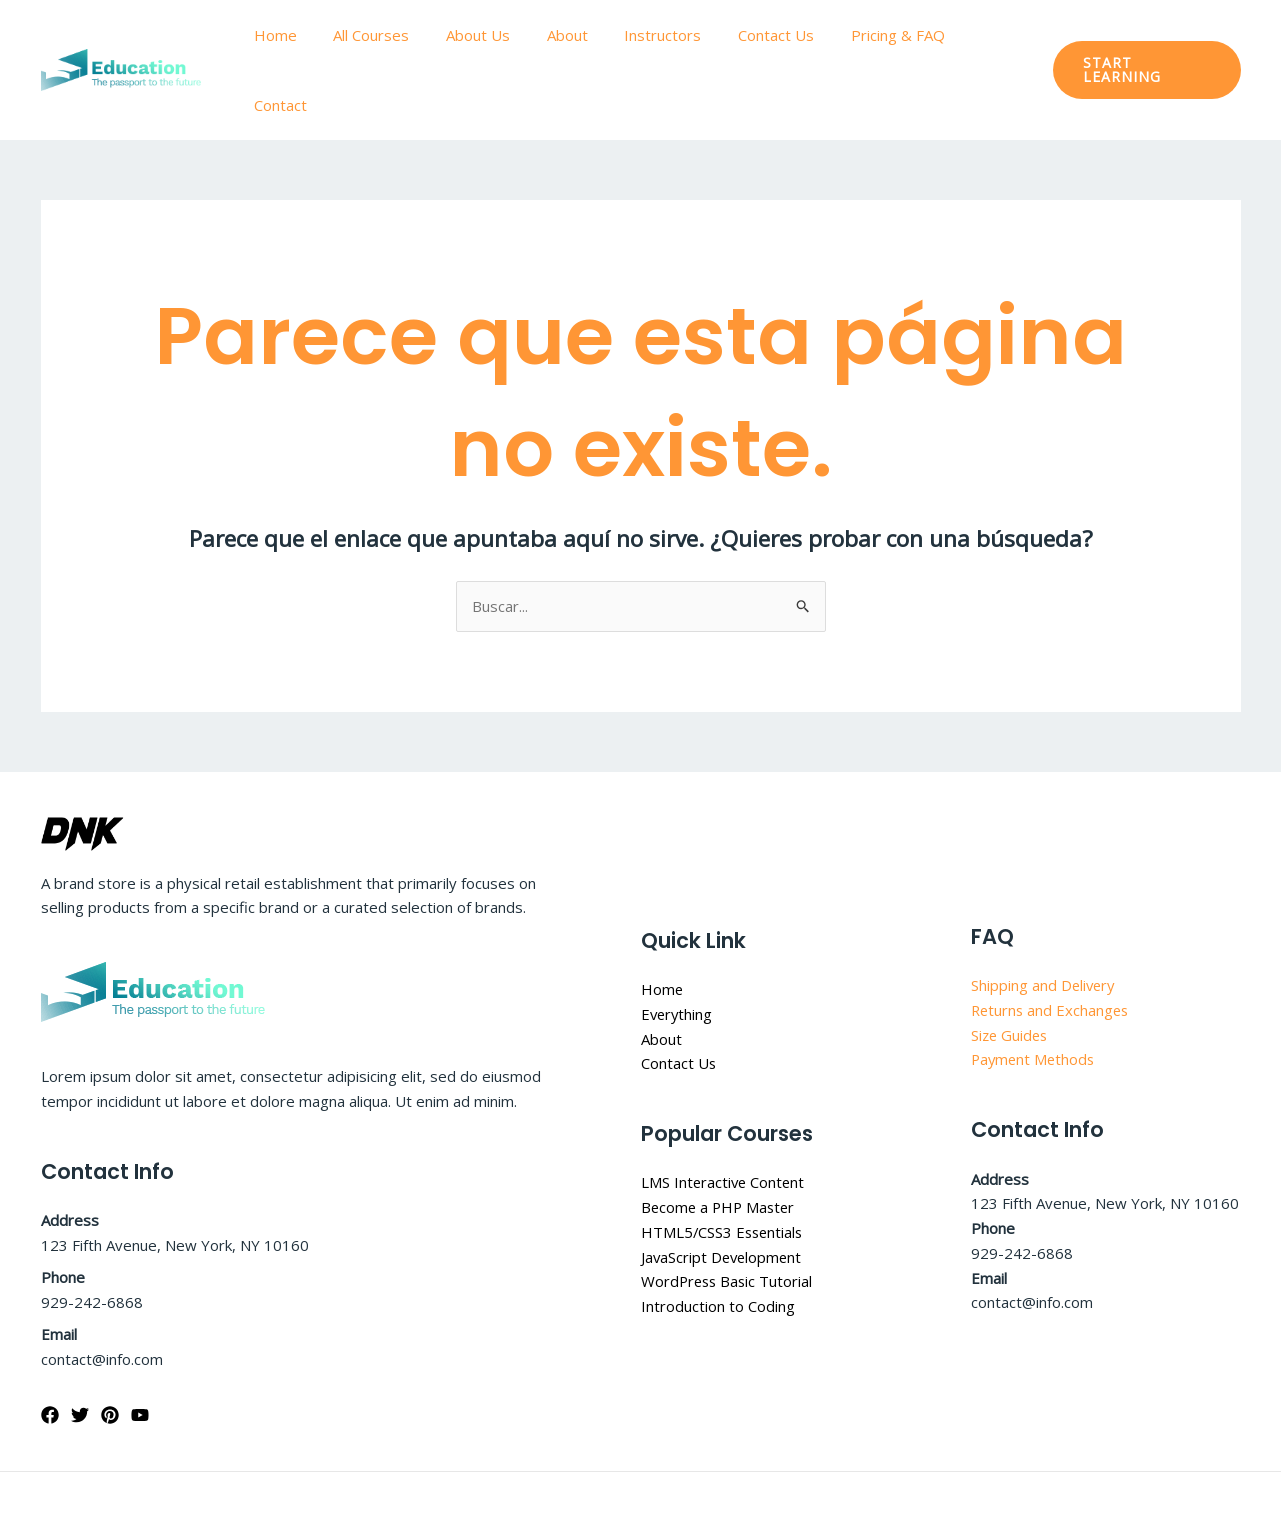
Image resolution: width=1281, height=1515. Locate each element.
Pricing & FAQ (884, 36)
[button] (1145, 36)
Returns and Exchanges (1052, 943)
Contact (987, 36)
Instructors (662, 36)
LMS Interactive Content (724, 1115)
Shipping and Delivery (1044, 918)
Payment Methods (1035, 992)
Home (301, 36)
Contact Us (769, 36)
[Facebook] (50, 1348)
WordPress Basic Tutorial (729, 1214)
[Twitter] (80, 1348)
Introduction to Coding (718, 1239)
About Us (491, 36)
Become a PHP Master (720, 1140)
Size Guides (1011, 968)
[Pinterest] (110, 1348)
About (573, 36)
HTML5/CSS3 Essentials (724, 1165)
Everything (678, 947)
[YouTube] (140, 1348)
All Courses (391, 36)
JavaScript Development (723, 1190)
